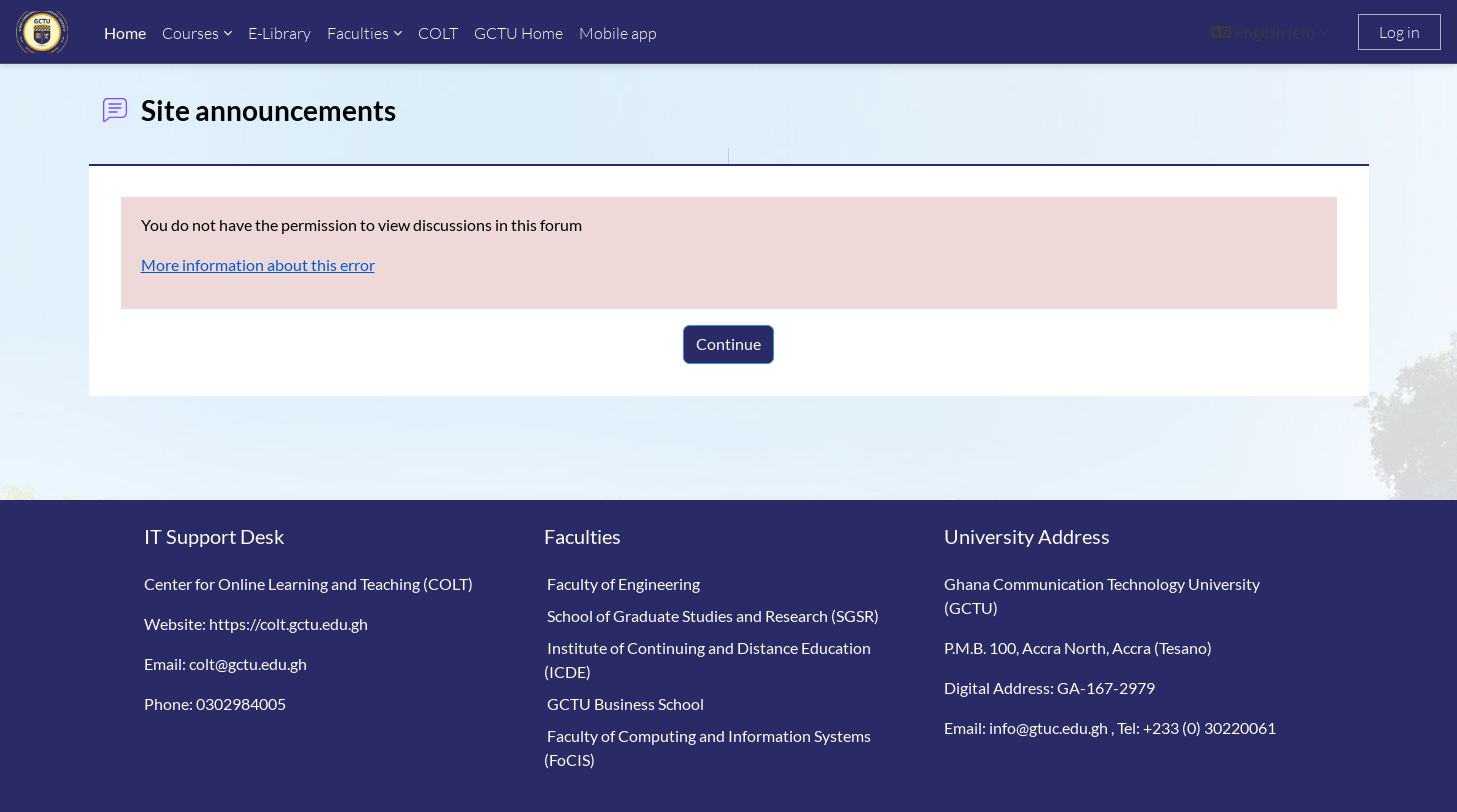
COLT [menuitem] (438, 33)
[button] (1269, 32)
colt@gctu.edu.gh (248, 663)
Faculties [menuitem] (358, 33)
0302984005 (241, 703)
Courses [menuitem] (190, 33)
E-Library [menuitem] (279, 33)
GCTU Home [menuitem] (518, 33)
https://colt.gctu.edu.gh (288, 623)
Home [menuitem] (125, 32)
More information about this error (258, 264)
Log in (1399, 32)
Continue (728, 343)
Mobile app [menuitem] (618, 33)
